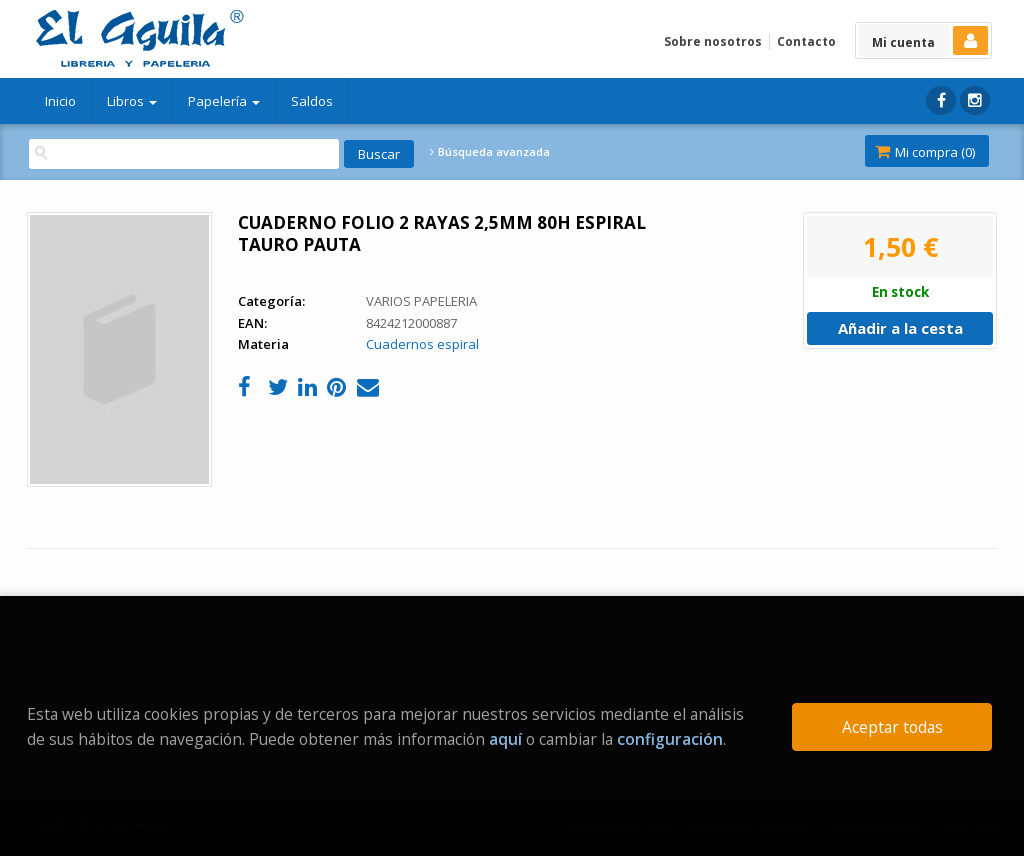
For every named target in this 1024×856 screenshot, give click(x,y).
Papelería (224, 101)
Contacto (806, 41)
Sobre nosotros (713, 41)
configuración (670, 739)
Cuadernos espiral (422, 344)
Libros (132, 101)
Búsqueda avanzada (490, 152)
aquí (505, 739)
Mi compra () (925, 152)
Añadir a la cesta (900, 328)
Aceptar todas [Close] (892, 727)
